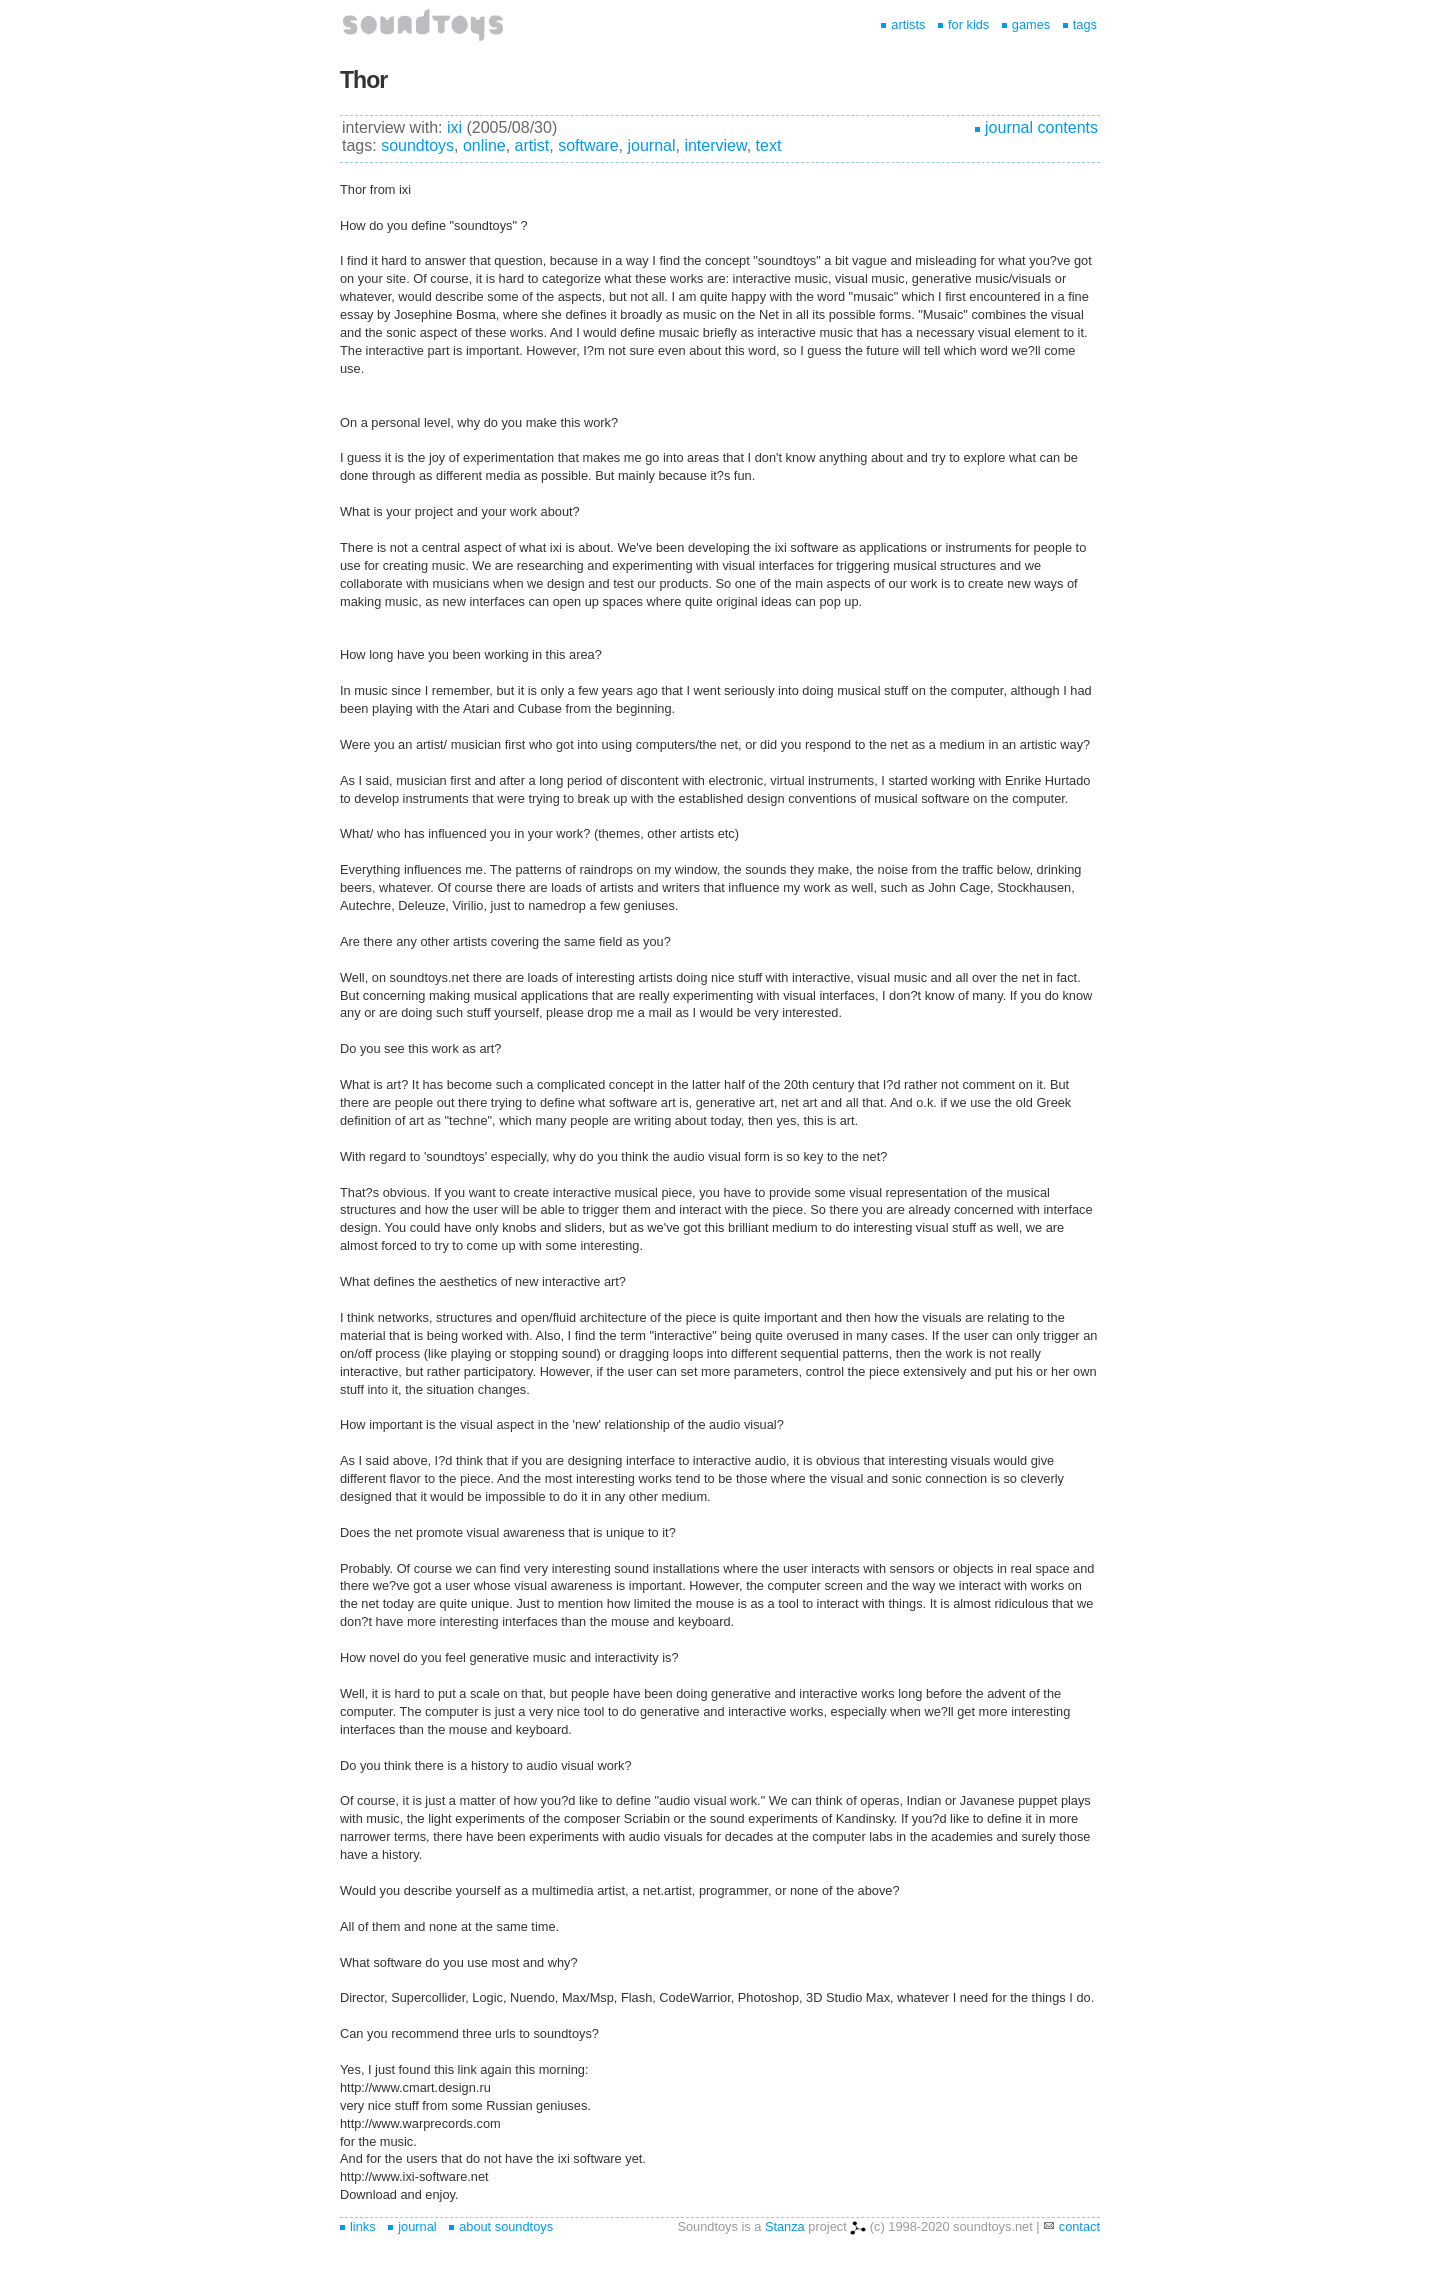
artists (903, 24)
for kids (963, 24)
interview (715, 145)
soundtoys (417, 145)
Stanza (785, 2226)
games (1026, 24)
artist (532, 145)
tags (1080, 24)
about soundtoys (501, 2226)
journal (651, 145)
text (769, 145)
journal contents (1036, 127)
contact (1079, 2226)
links (358, 2226)
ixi (454, 127)
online (484, 145)
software (588, 145)
